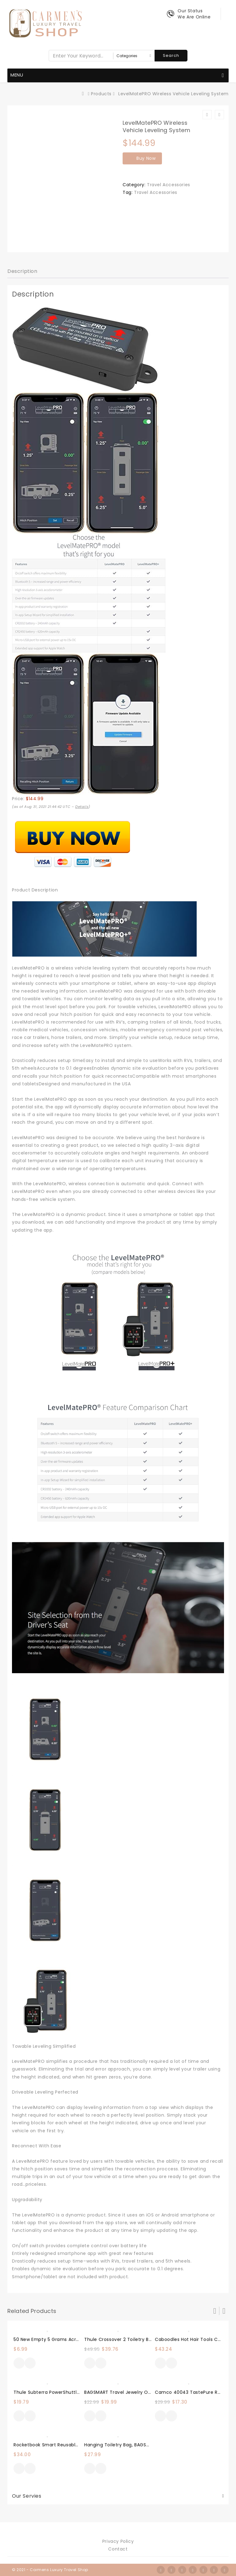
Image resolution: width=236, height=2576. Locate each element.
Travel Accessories (168, 185)
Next (224, 2310)
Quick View (30, 2364)
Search (171, 55)
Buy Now (146, 158)
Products (101, 94)
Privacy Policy (118, 2541)
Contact (118, 2549)
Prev (214, 2310)
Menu (117, 76)
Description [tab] (22, 271)
